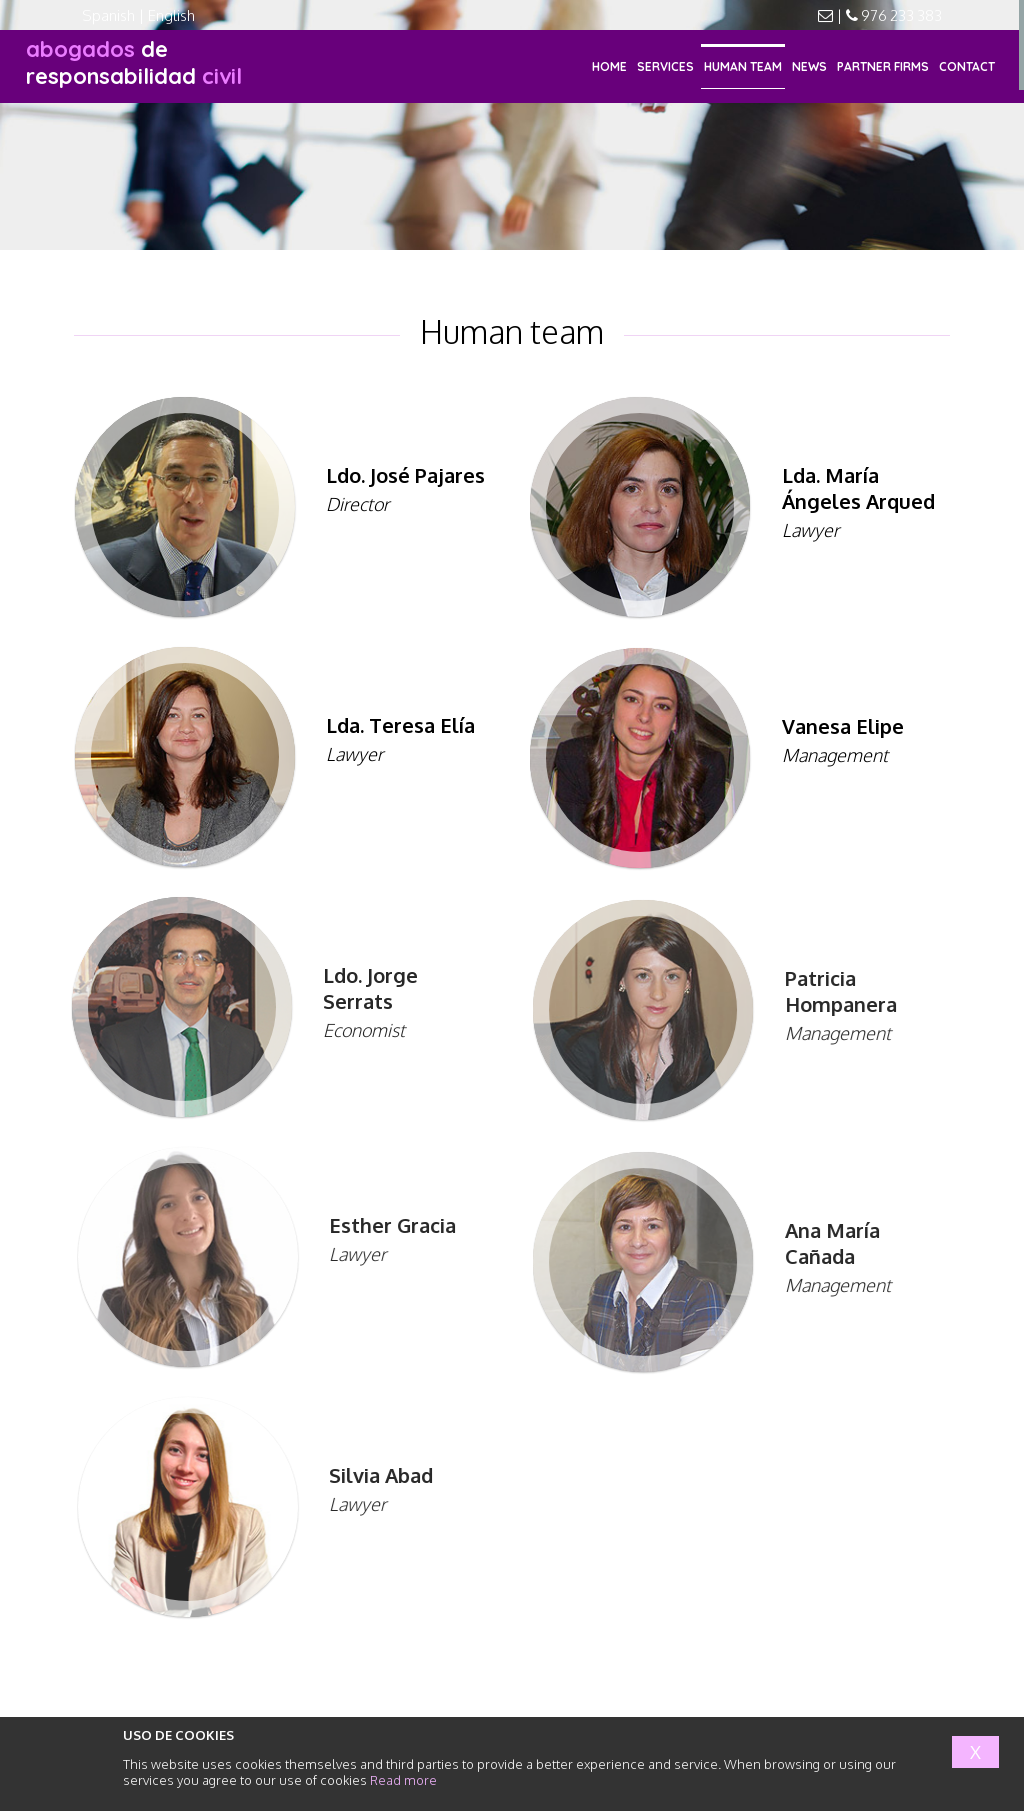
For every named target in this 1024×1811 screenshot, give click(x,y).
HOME (609, 66)
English (171, 15)
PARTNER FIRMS (883, 66)
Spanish (108, 15)
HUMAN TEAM (743, 66)
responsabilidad (134, 62)
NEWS (809, 66)
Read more (403, 1780)
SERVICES (665, 66)
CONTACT (967, 66)
